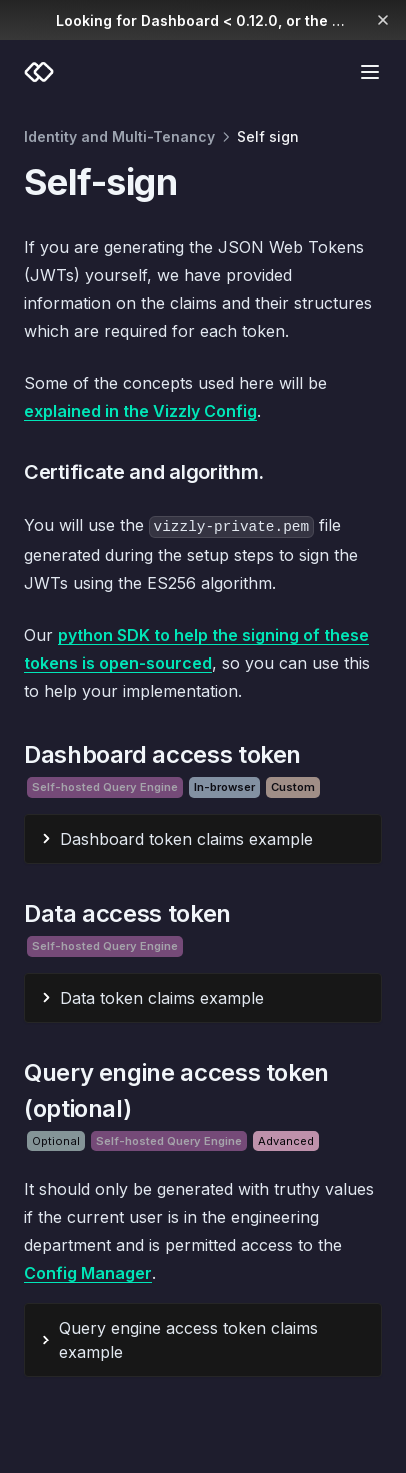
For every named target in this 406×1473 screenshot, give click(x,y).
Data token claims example (162, 998)
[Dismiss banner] (383, 20)
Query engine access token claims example (188, 1340)
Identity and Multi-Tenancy (119, 136)
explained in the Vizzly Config (140, 411)
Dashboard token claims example (186, 839)
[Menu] (370, 72)
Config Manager (88, 1273)
